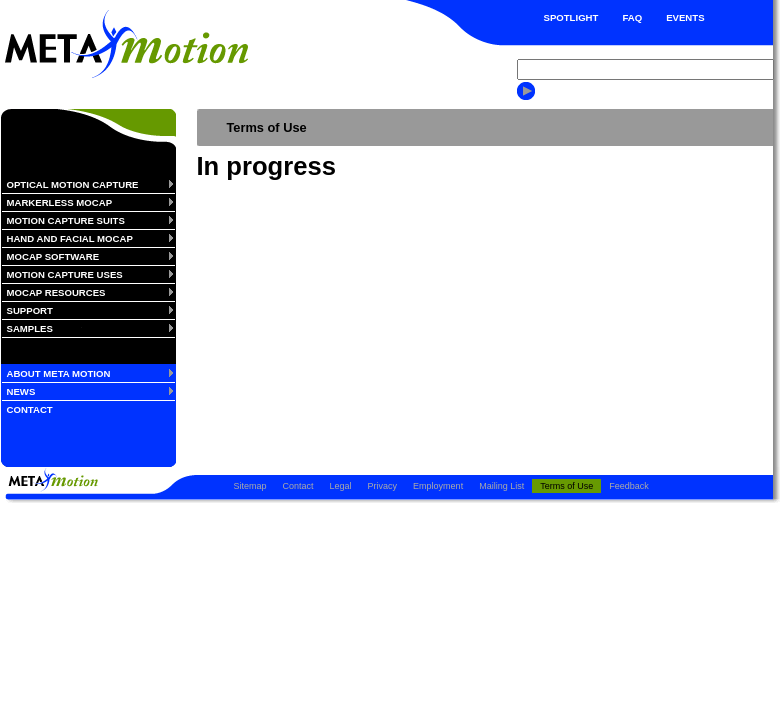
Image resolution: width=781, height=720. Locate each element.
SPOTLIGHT (571, 17)
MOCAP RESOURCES (56, 292)
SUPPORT (30, 310)
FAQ (632, 17)
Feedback (629, 486)
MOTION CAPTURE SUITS (66, 220)
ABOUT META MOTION (59, 373)
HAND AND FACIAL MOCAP (70, 238)
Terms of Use (566, 486)
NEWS (21, 391)
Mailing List (501, 486)
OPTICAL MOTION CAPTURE (73, 184)
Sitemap (250, 486)
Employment (438, 486)
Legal (341, 486)
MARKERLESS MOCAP (60, 202)
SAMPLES (30, 328)
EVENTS (685, 17)
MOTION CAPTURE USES (65, 274)
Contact (298, 486)
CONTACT (30, 409)
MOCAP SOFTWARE (53, 256)
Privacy (383, 486)
